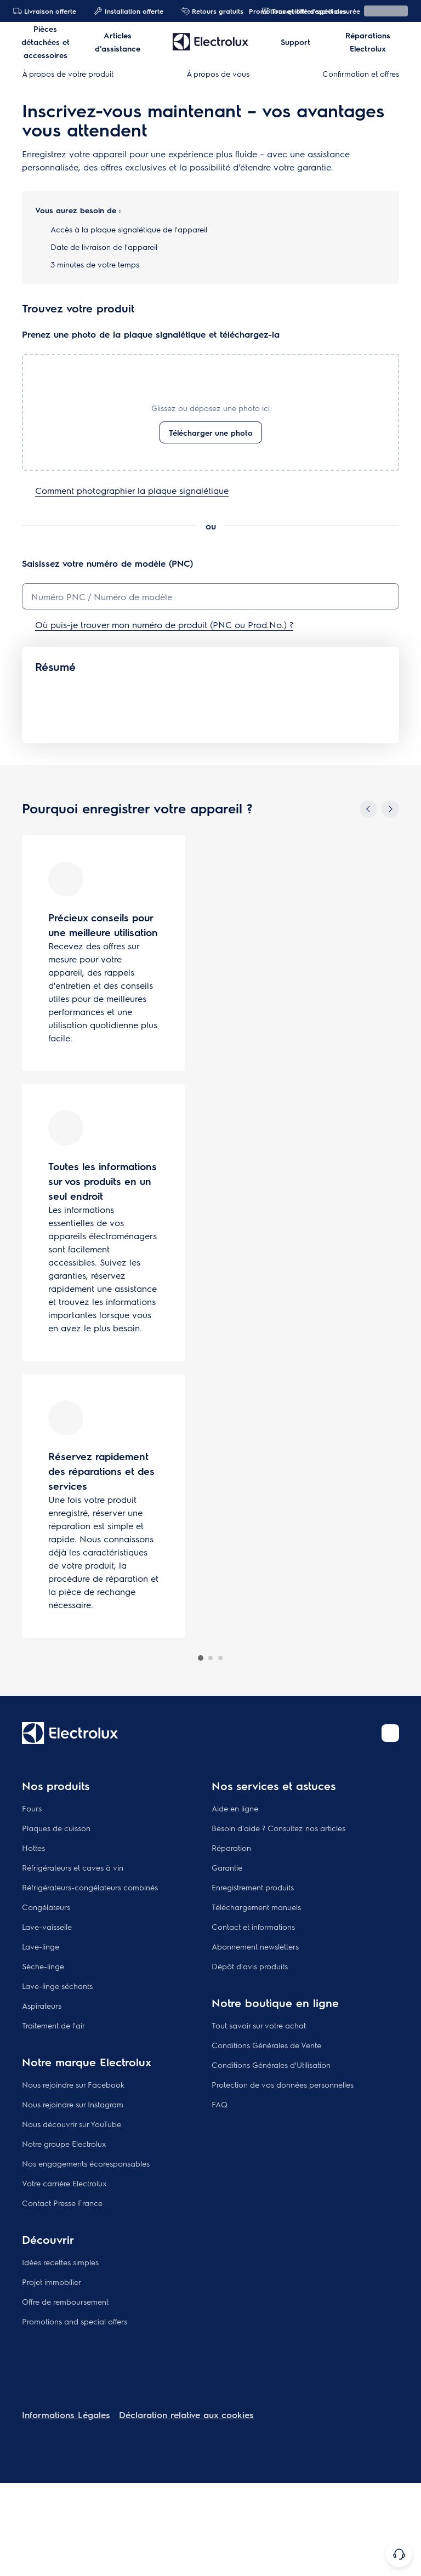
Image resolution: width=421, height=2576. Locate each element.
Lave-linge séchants (57, 1986)
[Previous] (368, 809)
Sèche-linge (43, 1966)
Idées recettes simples (60, 2262)
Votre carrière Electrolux (64, 2183)
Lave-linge (40, 1946)
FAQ (219, 2104)
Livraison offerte (44, 11)
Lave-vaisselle (47, 1926)
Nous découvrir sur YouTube (71, 2124)
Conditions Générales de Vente (266, 2045)
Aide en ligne (235, 1808)
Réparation (231, 1848)
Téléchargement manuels (256, 1907)
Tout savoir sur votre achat (259, 2025)
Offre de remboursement (65, 2301)
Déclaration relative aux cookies (186, 2414)
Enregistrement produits (253, 1887)
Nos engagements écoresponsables (86, 2163)
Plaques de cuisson (56, 1828)
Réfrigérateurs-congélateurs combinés (90, 1887)
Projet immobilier (51, 2282)
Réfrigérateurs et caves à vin (72, 1867)
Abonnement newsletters (255, 1946)
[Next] (390, 809)
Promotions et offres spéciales (292, 11)
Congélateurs (46, 1907)
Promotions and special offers (74, 2321)
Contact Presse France (62, 2203)
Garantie (227, 1867)
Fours (32, 1808)
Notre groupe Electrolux (64, 2143)
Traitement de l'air (53, 2025)
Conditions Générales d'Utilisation (271, 2065)
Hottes (33, 1848)
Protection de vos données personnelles (283, 2084)
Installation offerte (128, 11)
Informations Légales (66, 2414)
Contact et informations (253, 1926)
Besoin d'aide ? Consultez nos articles (278, 1828)
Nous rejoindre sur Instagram (72, 2104)
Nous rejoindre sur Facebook (73, 2084)
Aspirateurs (41, 2005)
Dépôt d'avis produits (250, 1966)
